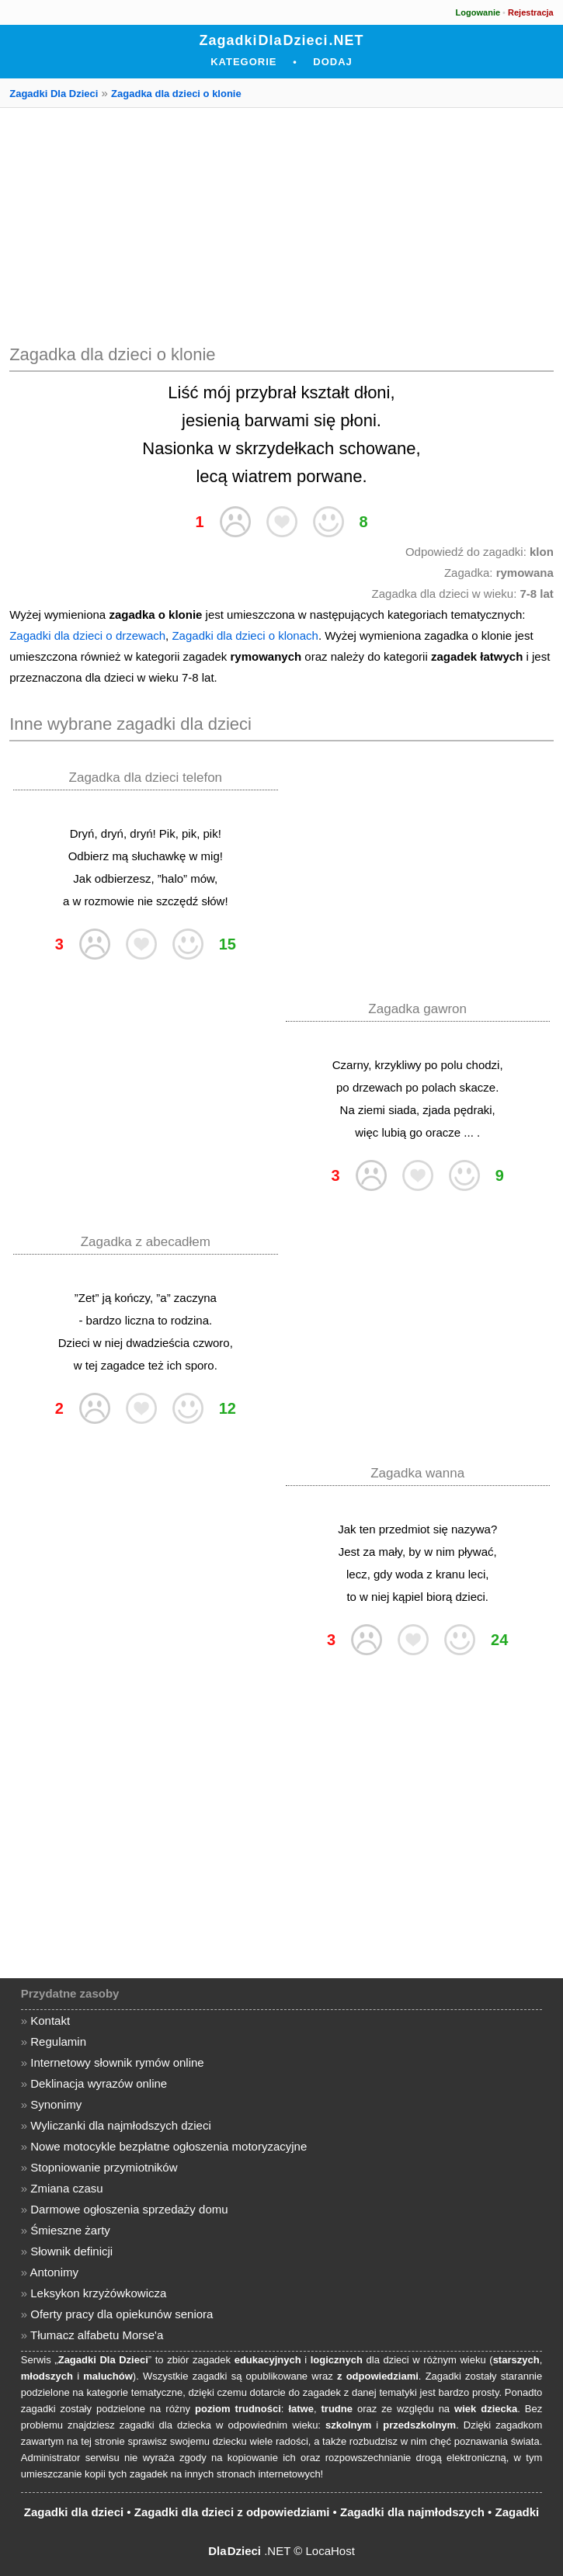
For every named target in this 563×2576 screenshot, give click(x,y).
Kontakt (50, 2020)
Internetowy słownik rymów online (116, 2062)
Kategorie (243, 62)
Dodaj (333, 62)
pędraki (473, 1109)
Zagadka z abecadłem (145, 1241)
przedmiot (404, 1529)
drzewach (377, 1087)
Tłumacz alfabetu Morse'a (96, 2335)
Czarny (350, 1064)
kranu (450, 1574)
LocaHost (329, 2550)
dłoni (372, 392)
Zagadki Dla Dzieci (53, 93)
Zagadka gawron (417, 1009)
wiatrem (262, 476)
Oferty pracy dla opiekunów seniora (121, 2314)
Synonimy (56, 2104)
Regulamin (58, 2041)
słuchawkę (158, 856)
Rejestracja (531, 12)
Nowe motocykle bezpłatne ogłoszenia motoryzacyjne (168, 2146)
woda (409, 1574)
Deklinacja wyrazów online (98, 2083)
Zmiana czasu (66, 2188)
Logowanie (478, 12)
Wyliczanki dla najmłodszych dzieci (120, 2125)
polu (452, 1064)
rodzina (190, 1320)
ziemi (371, 1109)
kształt (325, 392)
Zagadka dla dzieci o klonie (176, 93)
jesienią (211, 420)
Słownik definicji (71, 2251)
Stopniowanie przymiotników (103, 2167)
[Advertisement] (281, 223)
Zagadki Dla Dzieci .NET (281, 40)
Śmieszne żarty (70, 2230)
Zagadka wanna (417, 1473)
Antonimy (54, 2272)
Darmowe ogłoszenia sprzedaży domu (129, 2209)
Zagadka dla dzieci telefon (146, 777)
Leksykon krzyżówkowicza (98, 2293)
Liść (183, 392)
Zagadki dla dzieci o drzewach (87, 635)
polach (439, 1087)
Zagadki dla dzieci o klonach (245, 635)
